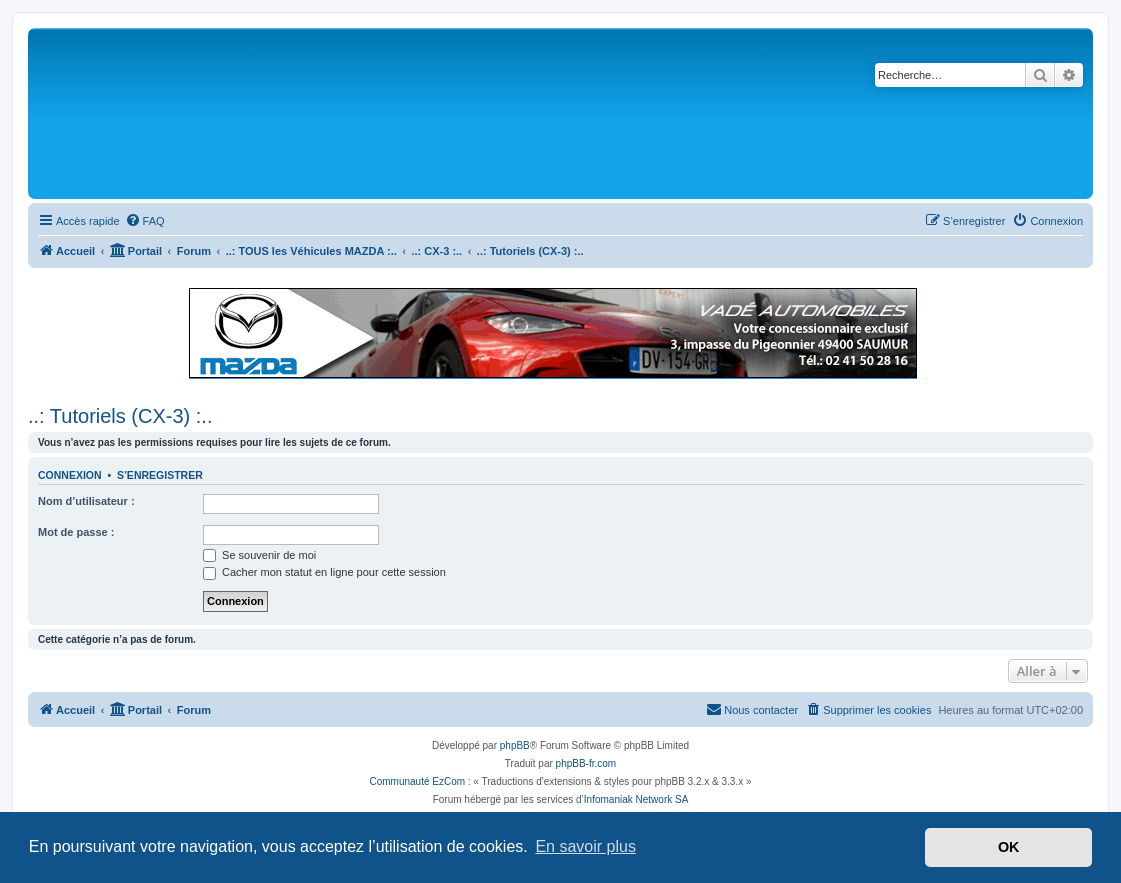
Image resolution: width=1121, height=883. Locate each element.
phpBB (515, 745)
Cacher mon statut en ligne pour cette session (324, 572)
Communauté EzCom (417, 781)
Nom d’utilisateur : (86, 501)
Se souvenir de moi (259, 555)
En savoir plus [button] (585, 846)
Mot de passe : (76, 532)
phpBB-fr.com (586, 763)
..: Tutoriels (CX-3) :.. (120, 416)
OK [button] (1009, 847)
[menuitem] (145, 221)
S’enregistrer (160, 475)
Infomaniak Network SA (636, 799)
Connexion (70, 475)
